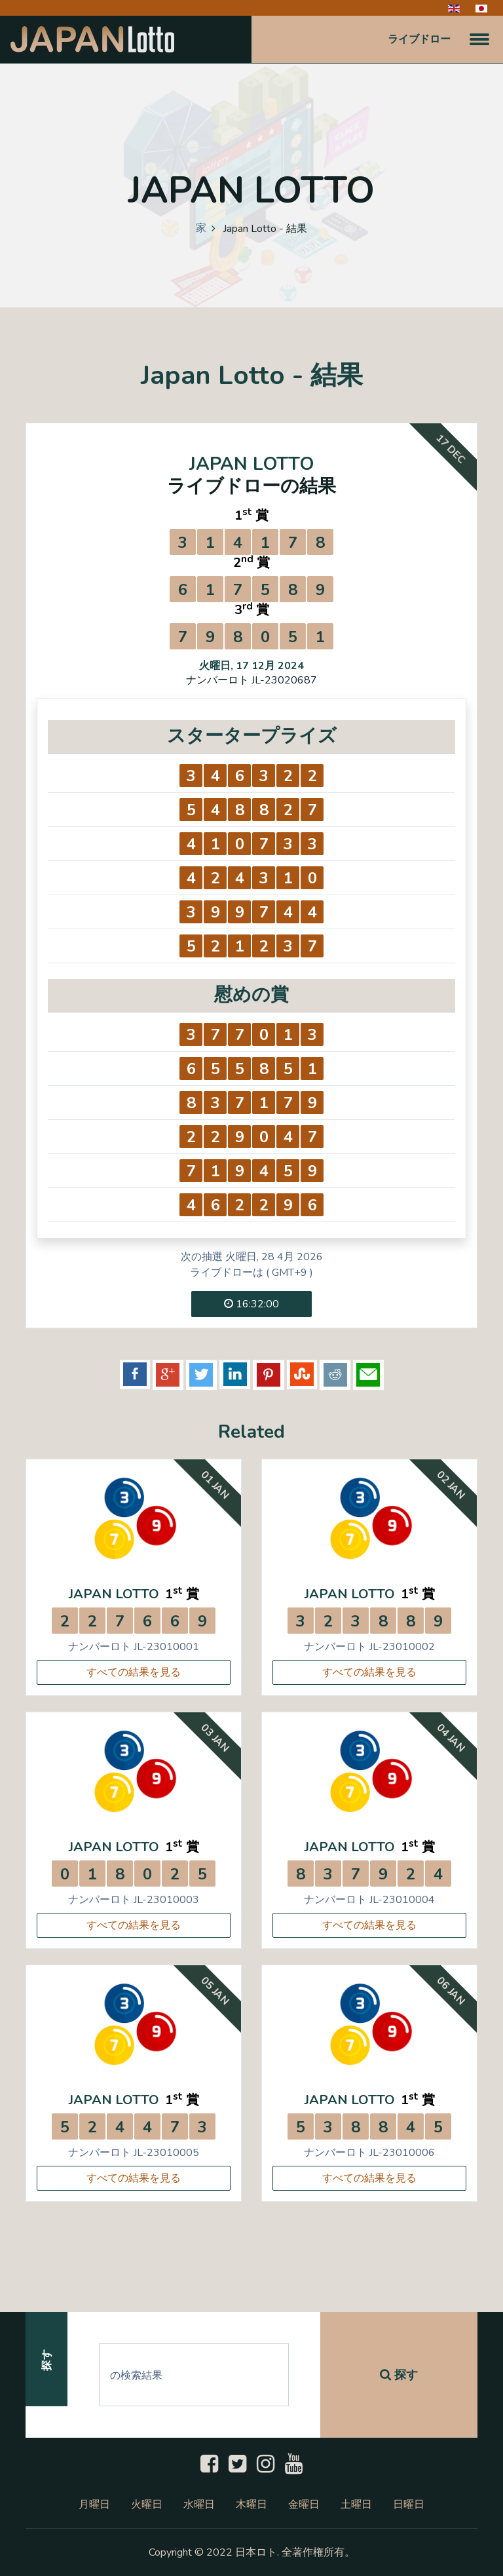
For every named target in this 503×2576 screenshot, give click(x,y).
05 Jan (214, 1991)
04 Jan (450, 1738)
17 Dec (450, 449)
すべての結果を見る (133, 1672)
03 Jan (214, 1738)
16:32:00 (251, 1304)
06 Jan (450, 1991)
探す (399, 2375)
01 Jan (214, 1485)
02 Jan (450, 1485)
